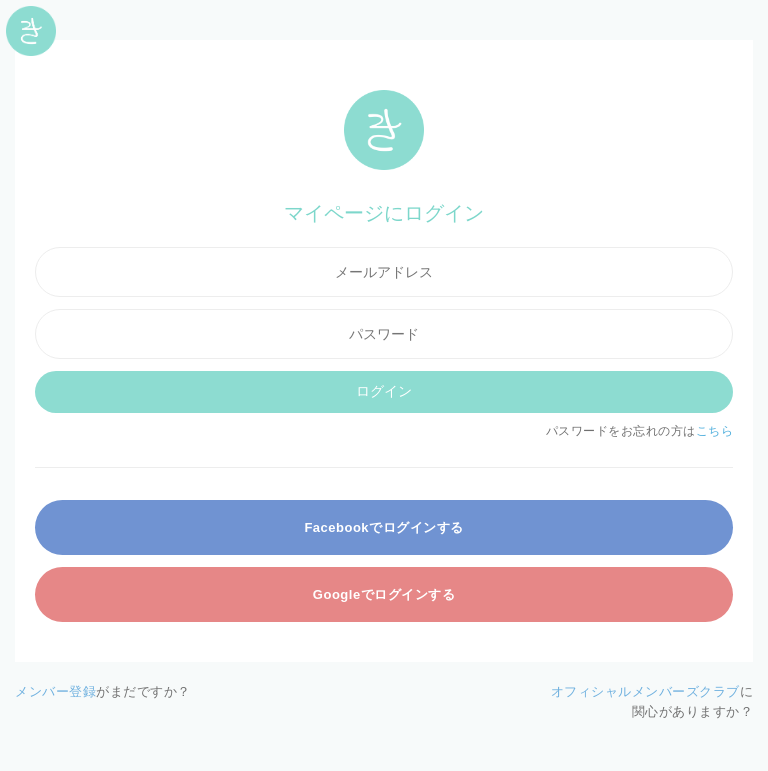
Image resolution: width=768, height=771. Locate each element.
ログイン (384, 391)
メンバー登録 (55, 691)
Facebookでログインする (383, 527)
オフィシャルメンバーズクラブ (645, 691)
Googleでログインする (384, 594)
